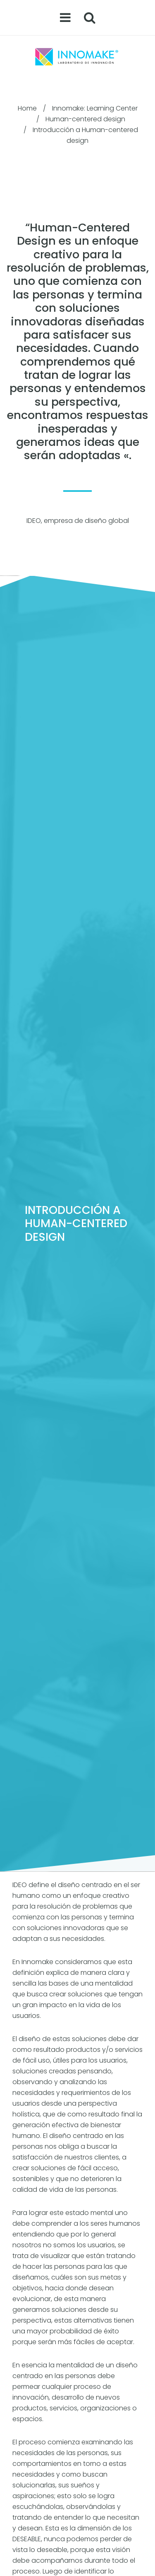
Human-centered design (85, 119)
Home (27, 108)
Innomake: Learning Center (95, 108)
